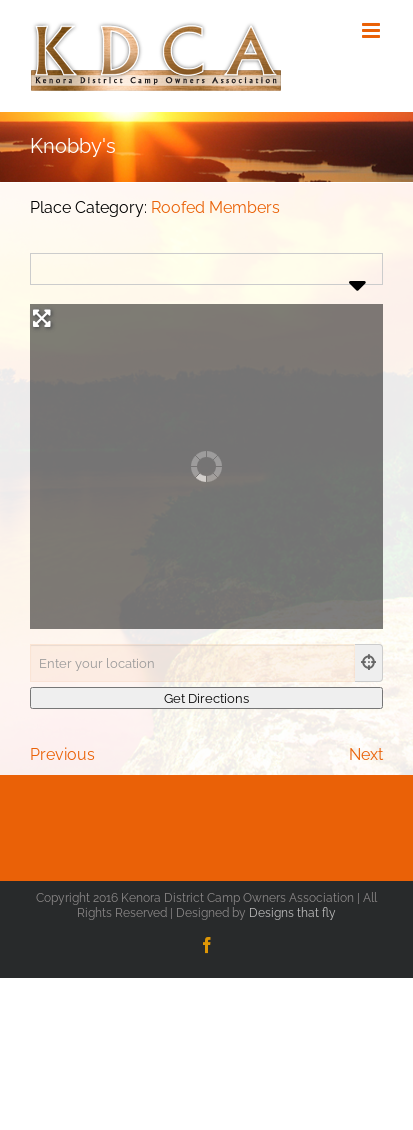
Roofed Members (215, 207)
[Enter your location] (192, 663)
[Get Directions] (206, 698)
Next (366, 754)
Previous (62, 754)
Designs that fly (292, 913)
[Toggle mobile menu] (372, 30)
